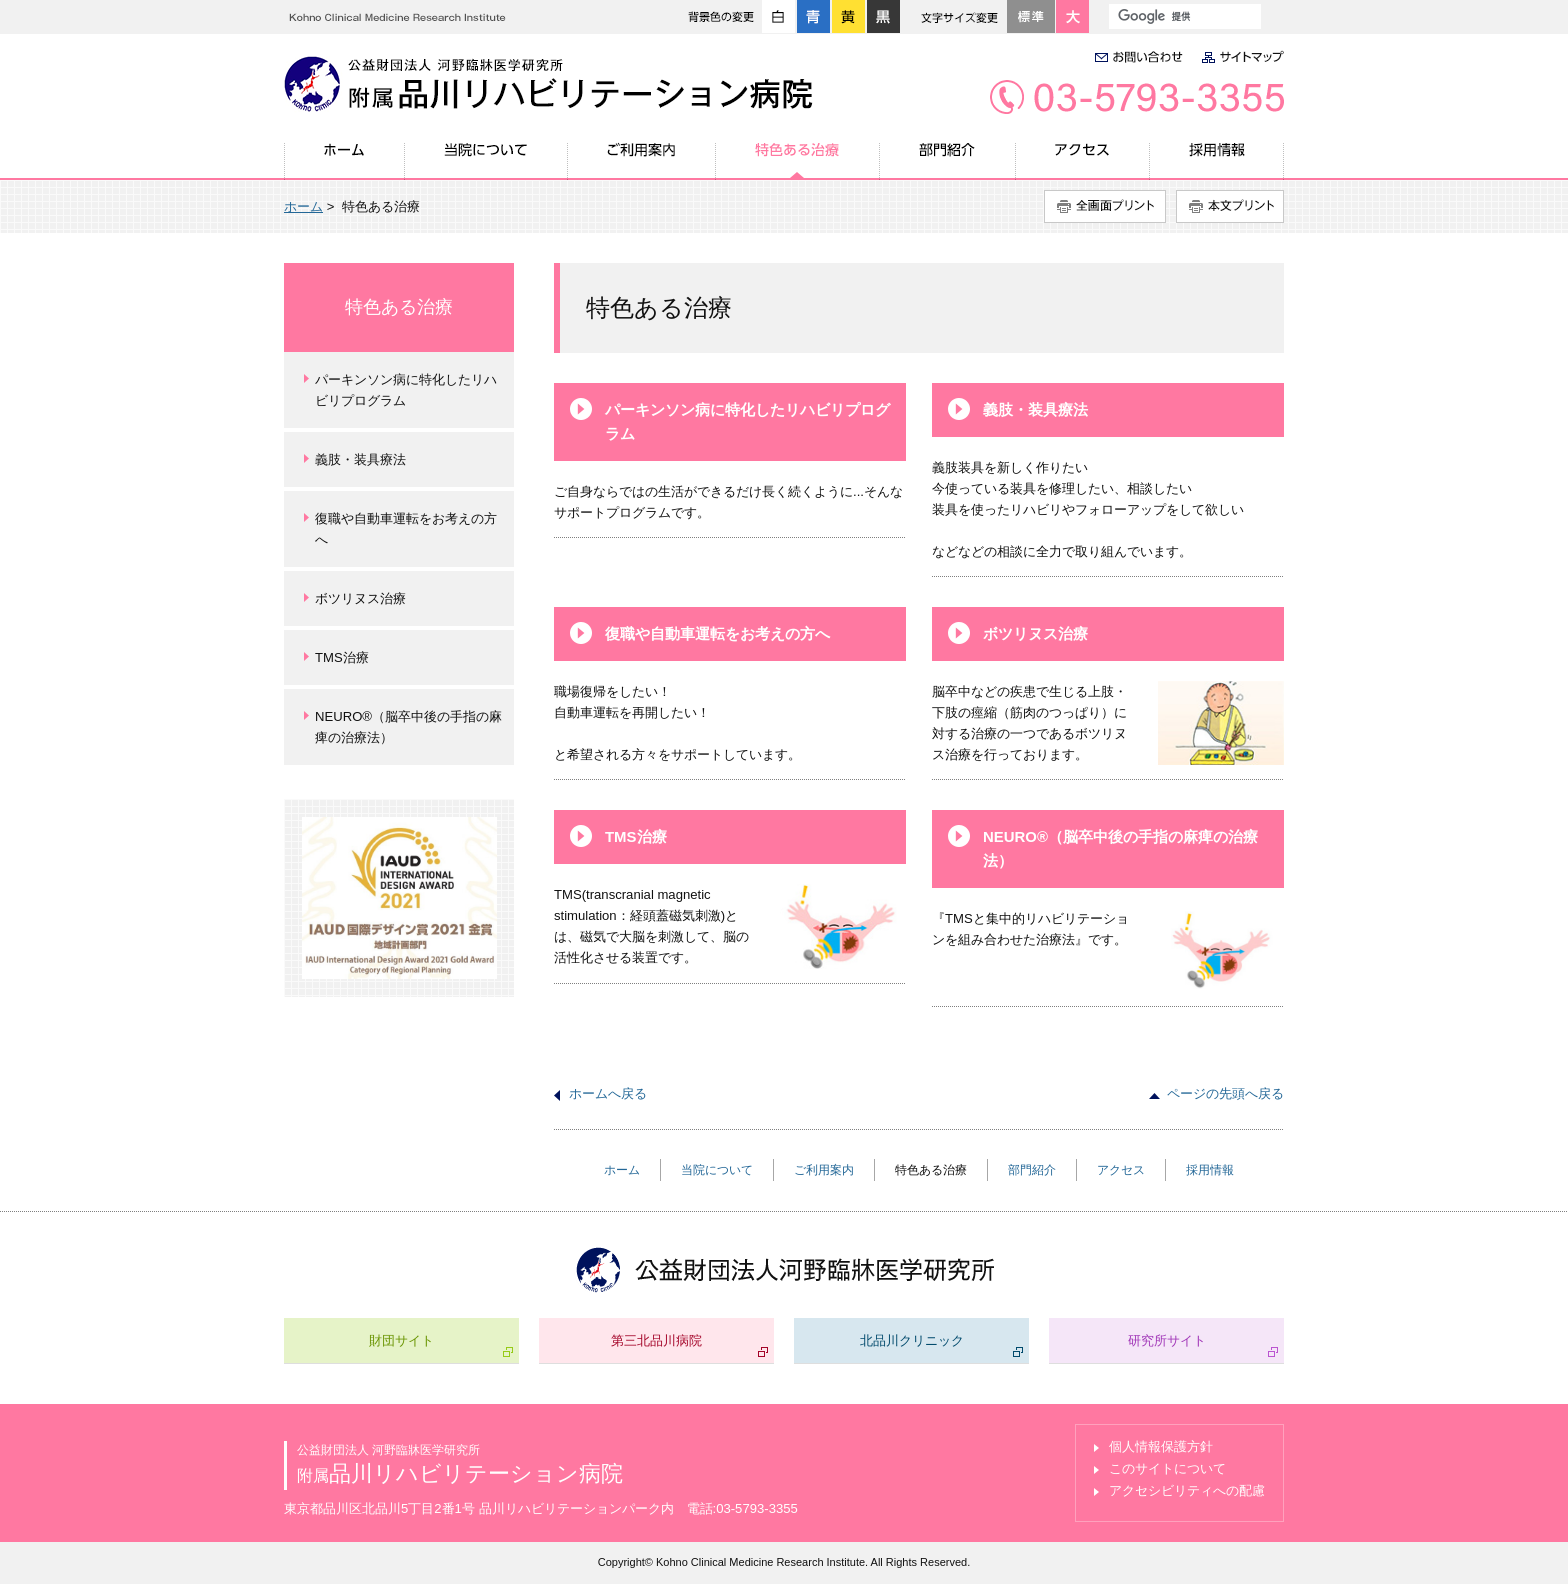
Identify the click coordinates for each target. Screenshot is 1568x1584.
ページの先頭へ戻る (1225, 1093)
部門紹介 (948, 161)
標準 (1031, 17)
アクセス (1083, 161)
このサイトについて (1167, 1468)
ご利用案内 (642, 161)
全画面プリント (1105, 206)
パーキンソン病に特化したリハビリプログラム (747, 421)
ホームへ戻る (608, 1093)
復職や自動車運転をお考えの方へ (717, 633)
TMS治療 (636, 836)
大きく (1072, 17)
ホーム (344, 161)
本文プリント (1230, 206)
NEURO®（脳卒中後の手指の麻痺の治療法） (1120, 848)
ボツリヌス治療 (1035, 633)
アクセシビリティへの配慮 (1187, 1490)
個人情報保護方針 (1161, 1446)
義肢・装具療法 (1035, 409)
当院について (486, 161)
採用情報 (1217, 161)
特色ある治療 (798, 161)
